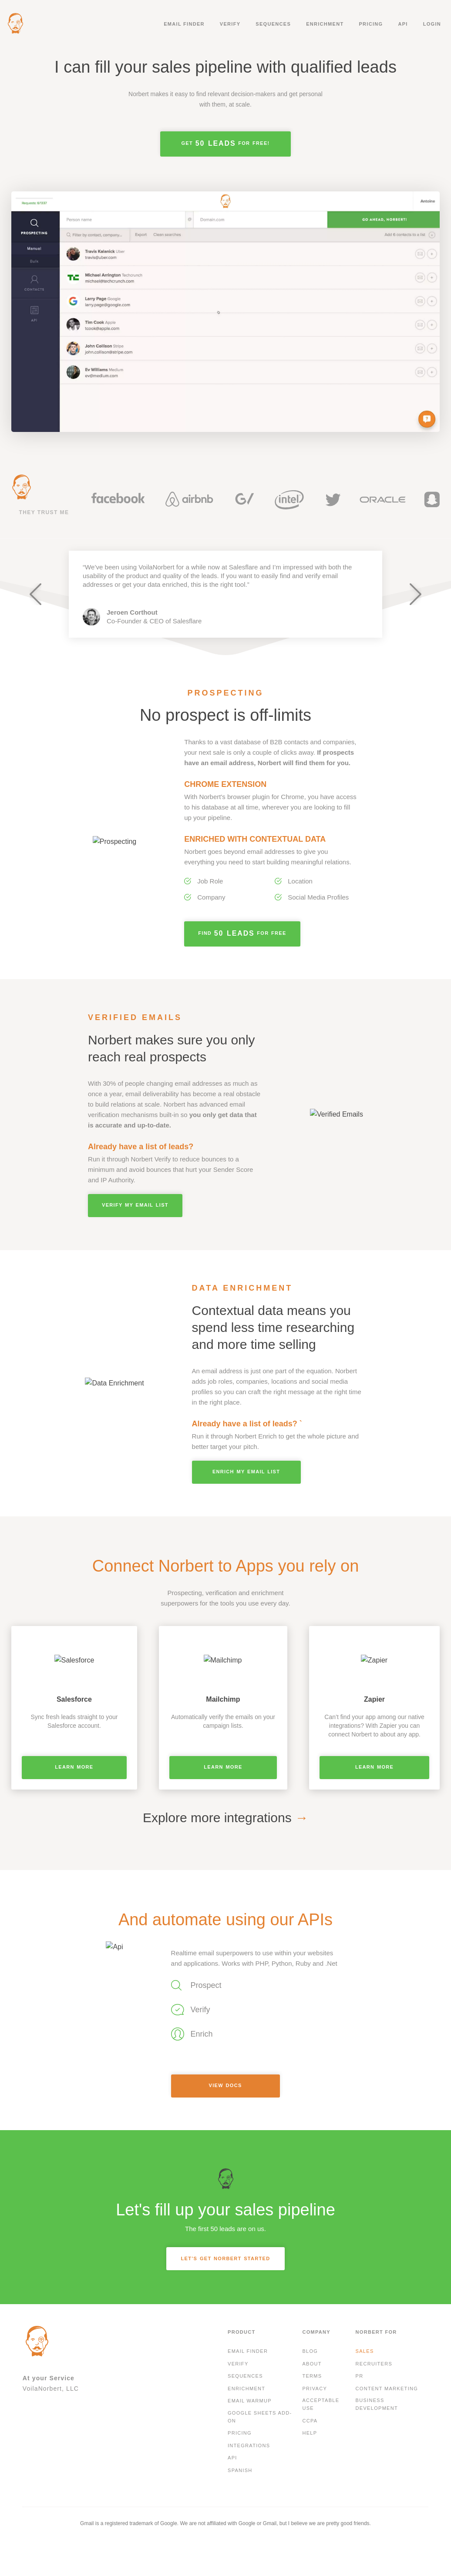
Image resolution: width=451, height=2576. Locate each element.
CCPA (309, 2420)
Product (242, 2332)
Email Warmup (250, 2400)
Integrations (249, 2445)
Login (432, 24)
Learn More (74, 1767)
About (311, 2363)
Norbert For (376, 2332)
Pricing (371, 24)
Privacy (314, 2388)
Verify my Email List (135, 1205)
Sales (365, 2351)
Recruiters (374, 2363)
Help (309, 2432)
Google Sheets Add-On (260, 2416)
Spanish (240, 2470)
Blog (310, 2351)
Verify (230, 24)
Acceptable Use (320, 2404)
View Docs (225, 2085)
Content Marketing (387, 2388)
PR (359, 2376)
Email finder (184, 24)
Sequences (273, 24)
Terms (312, 2376)
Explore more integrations (225, 1817)
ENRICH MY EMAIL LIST (246, 1471)
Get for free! (226, 143)
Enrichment (324, 24)
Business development (377, 2404)
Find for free (242, 933)
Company (316, 2332)
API (402, 24)
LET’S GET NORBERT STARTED (225, 2258)
